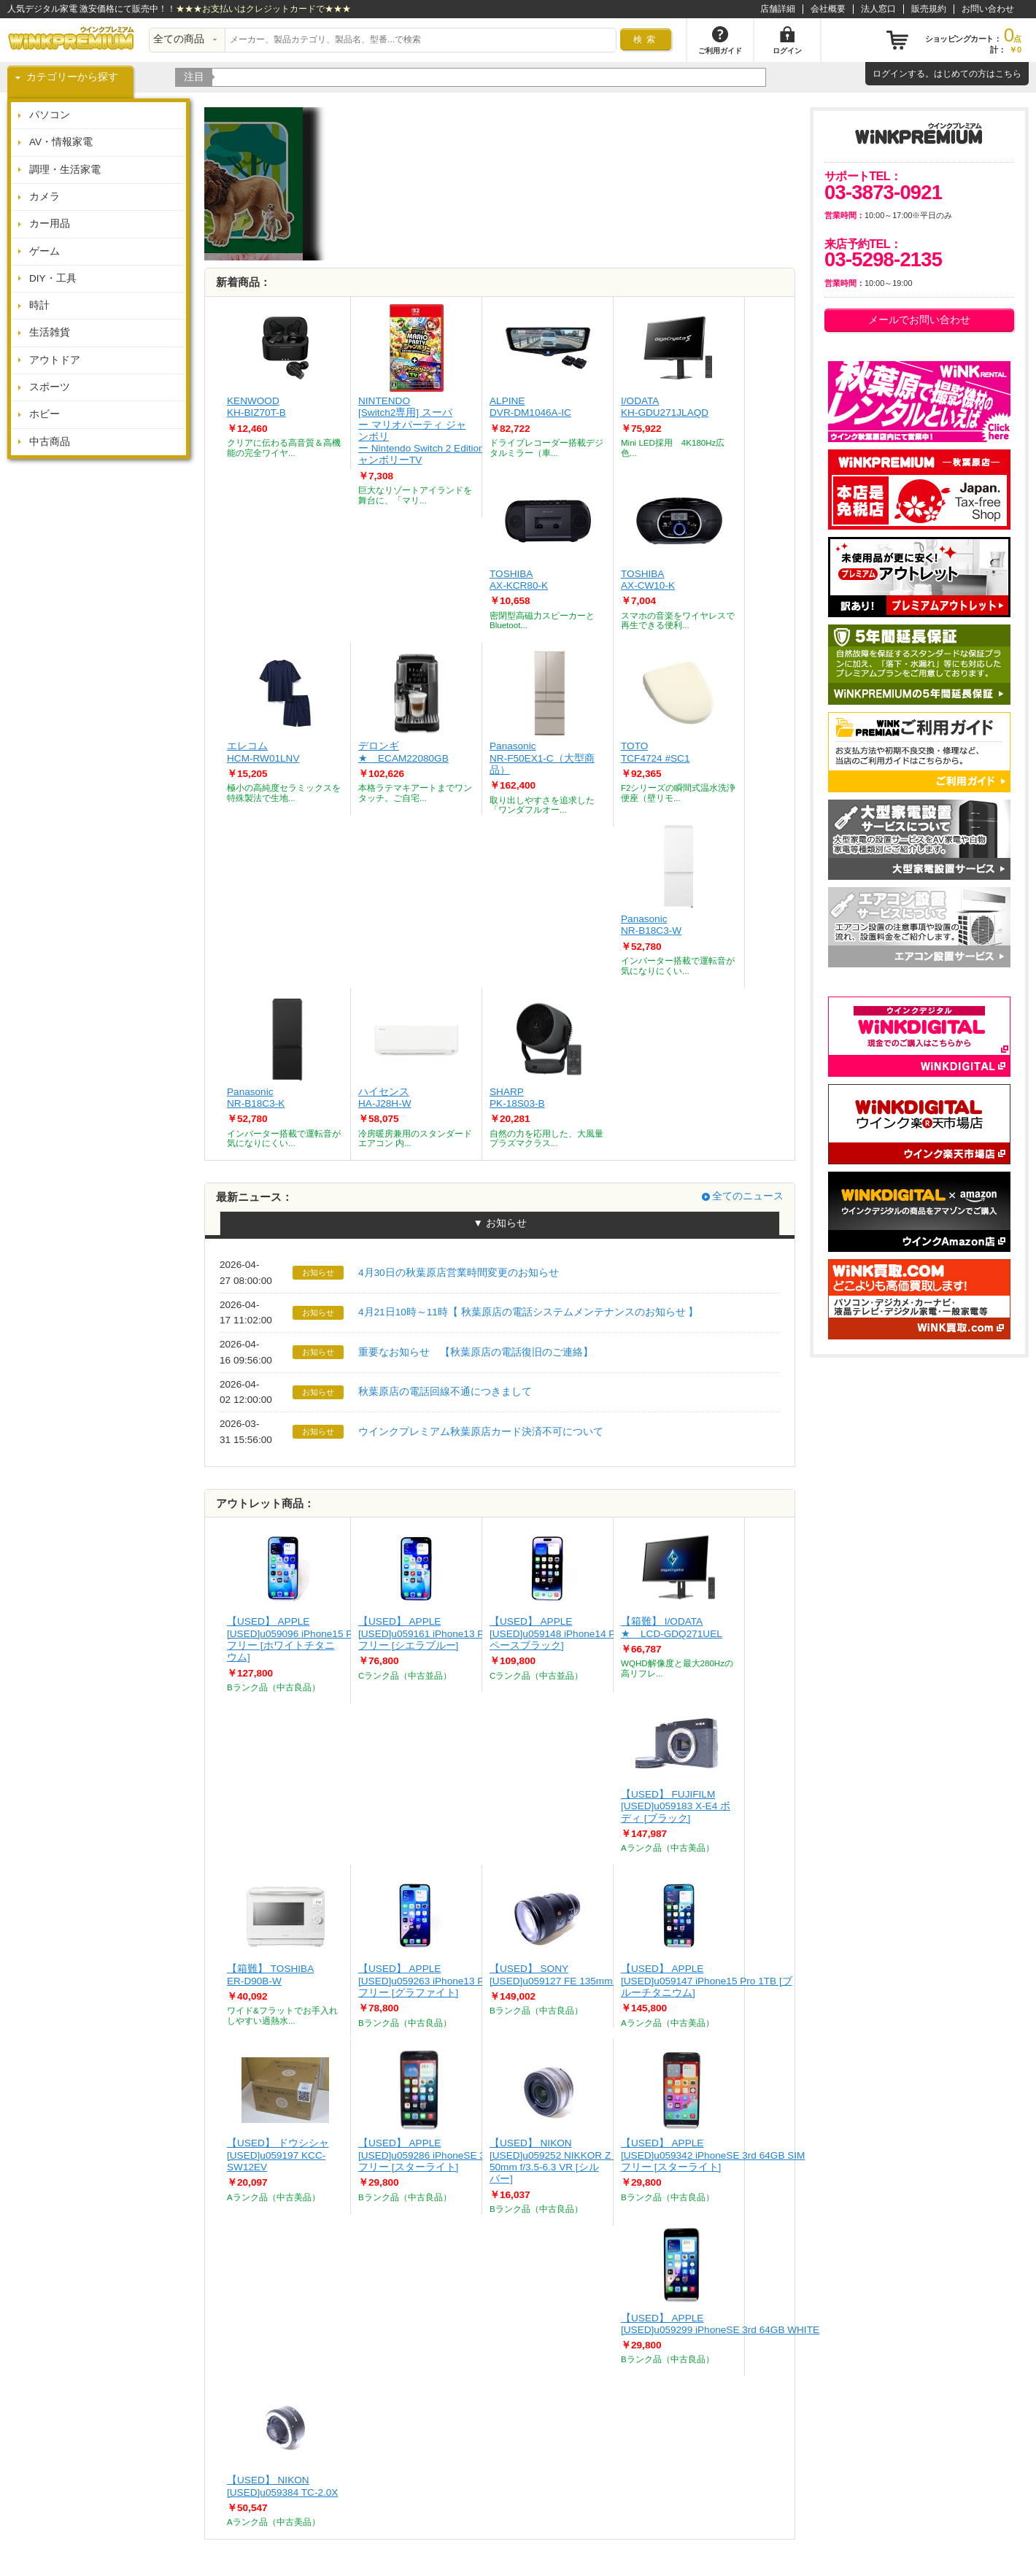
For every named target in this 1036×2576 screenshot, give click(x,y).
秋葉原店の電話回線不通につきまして (445, 1391)
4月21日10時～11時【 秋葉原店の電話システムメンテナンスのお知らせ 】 (528, 1312)
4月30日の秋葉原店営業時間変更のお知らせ (458, 1272)
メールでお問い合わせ (919, 319)
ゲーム (44, 251)
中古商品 (49, 441)
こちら (1008, 74)
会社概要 (828, 9)
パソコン (49, 114)
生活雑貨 (49, 332)
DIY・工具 (53, 278)
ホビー (44, 414)
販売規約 (928, 9)
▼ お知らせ (499, 1223)
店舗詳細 (777, 9)
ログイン (890, 74)
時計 (39, 305)
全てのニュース (748, 1196)
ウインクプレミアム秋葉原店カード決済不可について (480, 1431)
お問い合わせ (988, 9)
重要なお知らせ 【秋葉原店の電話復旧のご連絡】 (475, 1352)
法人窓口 (878, 9)
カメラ (44, 196)
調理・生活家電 (65, 169)
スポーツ (49, 387)
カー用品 (49, 223)
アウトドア (54, 360)
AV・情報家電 (61, 141)
